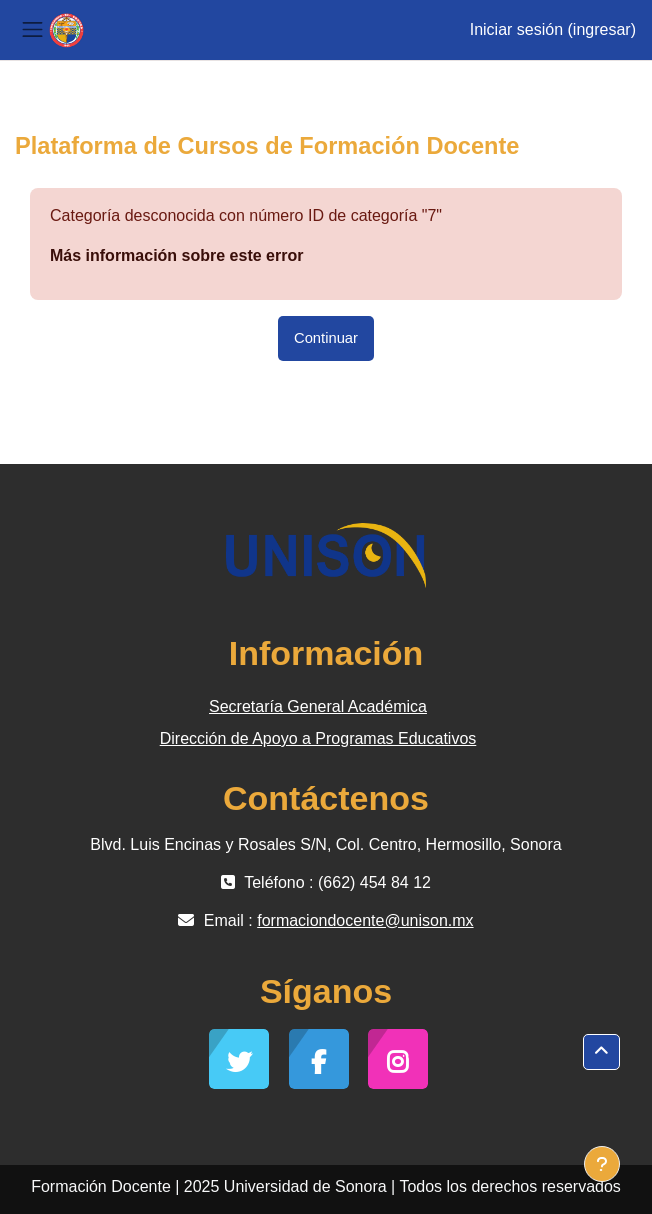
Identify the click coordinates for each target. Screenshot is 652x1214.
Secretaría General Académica (318, 706)
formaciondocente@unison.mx (365, 920)
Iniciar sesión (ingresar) (553, 29)
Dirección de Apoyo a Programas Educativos (318, 738)
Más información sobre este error (176, 255)
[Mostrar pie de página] (602, 1164)
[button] (601, 1052)
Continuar (326, 338)
